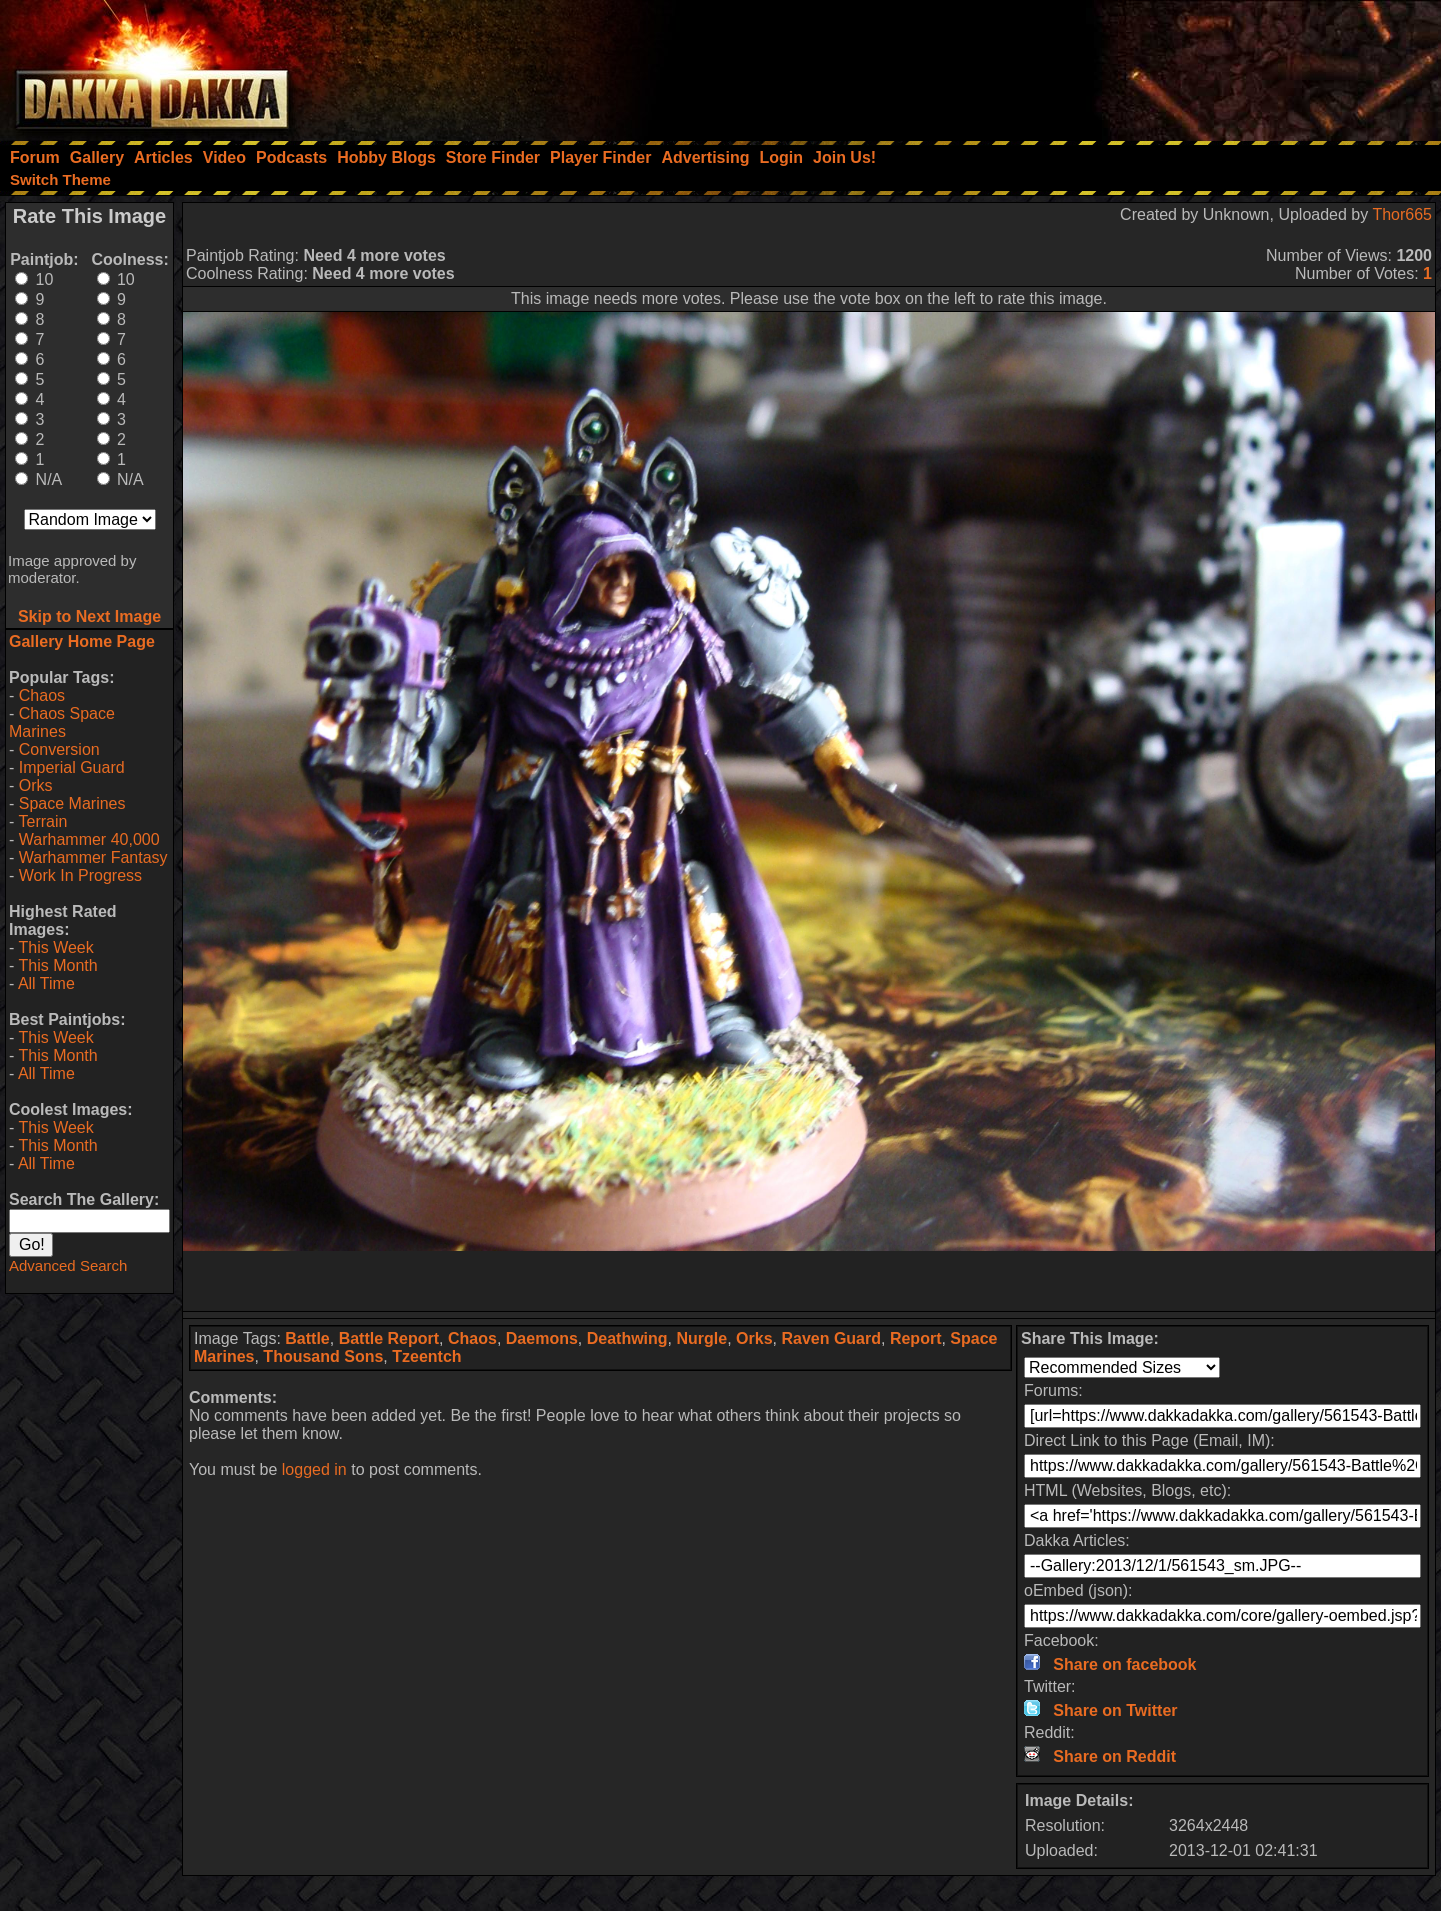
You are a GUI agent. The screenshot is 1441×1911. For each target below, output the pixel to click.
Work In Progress (80, 875)
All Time (46, 983)
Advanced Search (68, 1265)
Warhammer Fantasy (93, 857)
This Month (57, 965)
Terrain (42, 821)
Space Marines (72, 803)
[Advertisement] (1172, 65)
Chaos (42, 695)
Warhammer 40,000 (89, 839)
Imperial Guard (72, 767)
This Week (55, 947)
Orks (36, 785)
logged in (314, 1469)
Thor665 (1402, 214)
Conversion (59, 749)
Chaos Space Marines (62, 722)
